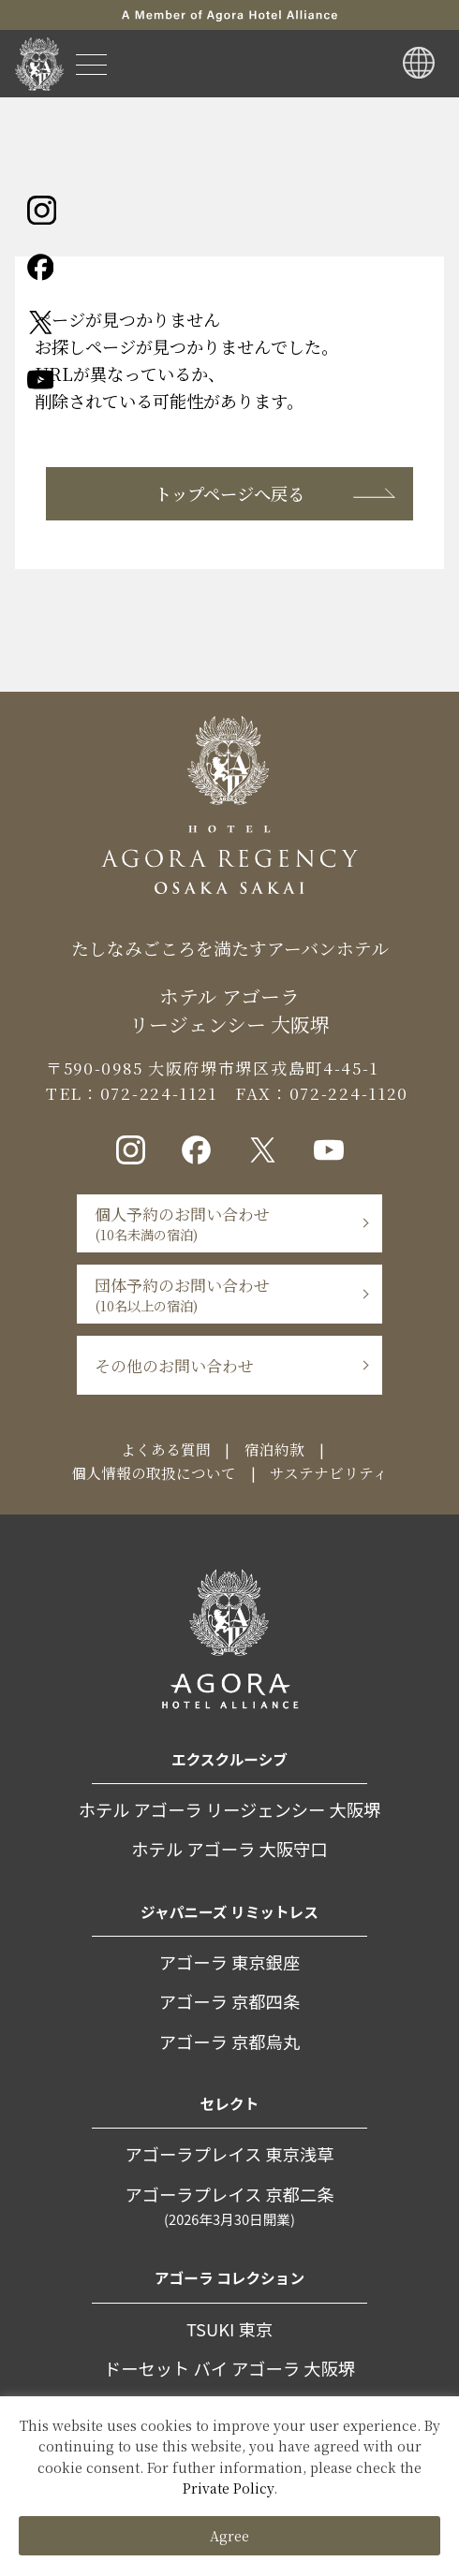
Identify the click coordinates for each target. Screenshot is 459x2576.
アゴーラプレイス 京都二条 (229, 2206)
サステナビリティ (329, 1472)
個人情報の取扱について (153, 1472)
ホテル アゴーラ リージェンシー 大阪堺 (230, 1809)
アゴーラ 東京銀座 (229, 1962)
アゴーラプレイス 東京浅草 (230, 2154)
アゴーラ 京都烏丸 (229, 2041)
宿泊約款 (274, 1449)
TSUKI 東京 (229, 2329)
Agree (229, 2535)
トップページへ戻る (229, 493)
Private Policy (228, 2488)
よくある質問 (166, 1449)
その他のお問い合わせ (174, 1365)
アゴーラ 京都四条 (229, 2001)
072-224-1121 (158, 1093)
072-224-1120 (348, 1093)
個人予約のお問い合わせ (182, 1223)
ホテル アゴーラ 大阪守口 (229, 1849)
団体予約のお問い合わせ (182, 1294)
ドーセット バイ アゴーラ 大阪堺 (229, 2368)
